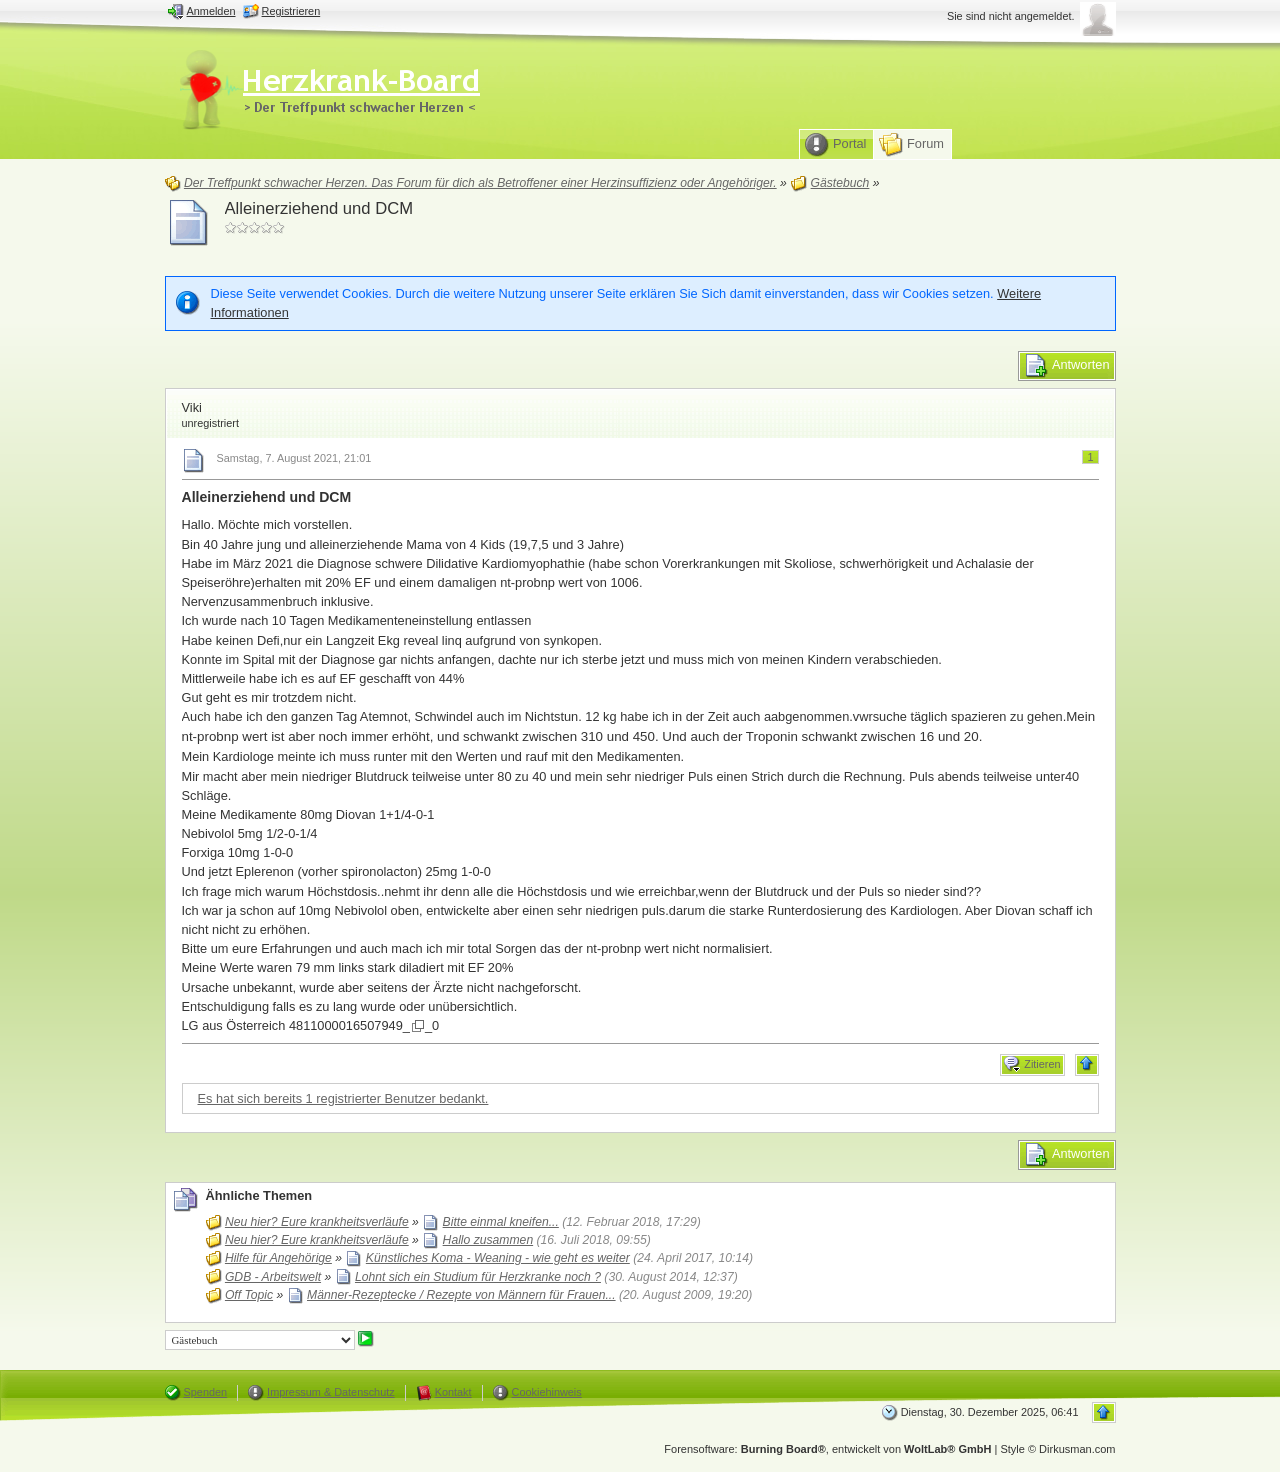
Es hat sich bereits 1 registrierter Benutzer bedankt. (343, 1098)
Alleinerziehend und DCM (319, 208)
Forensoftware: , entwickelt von (827, 1449)
